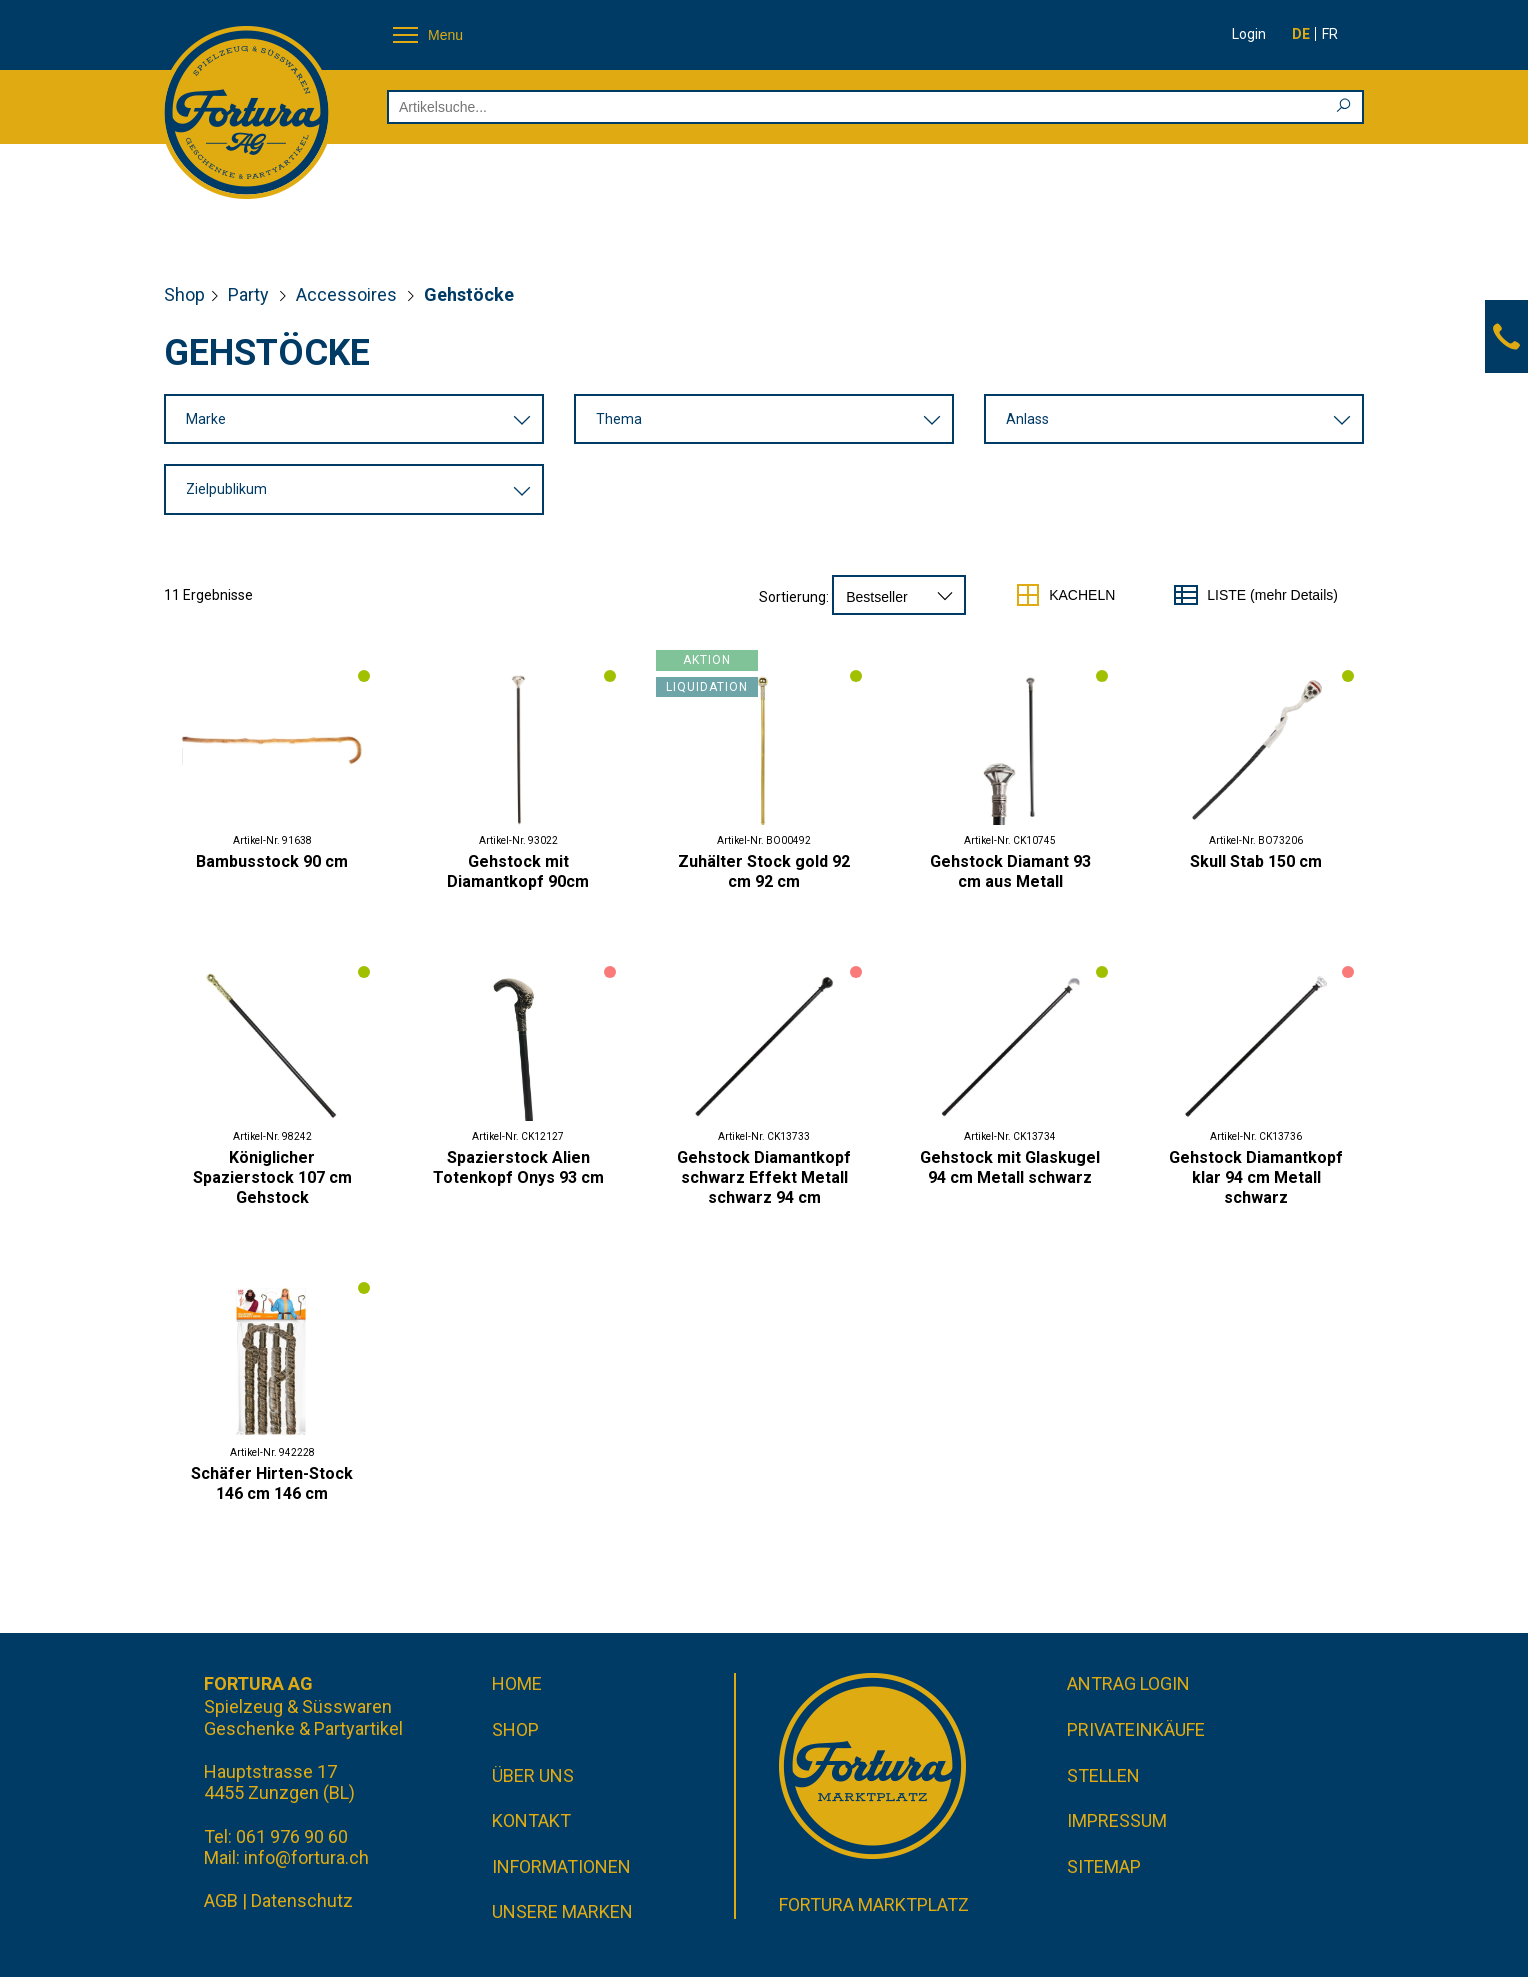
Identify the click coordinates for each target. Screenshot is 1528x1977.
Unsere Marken (562, 1911)
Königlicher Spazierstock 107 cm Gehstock (272, 1177)
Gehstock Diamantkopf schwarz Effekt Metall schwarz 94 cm (764, 1177)
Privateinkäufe (1136, 1729)
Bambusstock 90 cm (272, 861)
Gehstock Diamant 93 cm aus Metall (1010, 871)
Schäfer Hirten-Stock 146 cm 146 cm (272, 1483)
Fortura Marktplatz (874, 1904)
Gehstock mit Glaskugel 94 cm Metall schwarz (1010, 1167)
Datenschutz (302, 1900)
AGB (221, 1900)
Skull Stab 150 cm (1256, 861)
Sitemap (1104, 1866)
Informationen (561, 1866)
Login (1249, 34)
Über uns (533, 1775)
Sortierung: (794, 597)
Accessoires (348, 294)
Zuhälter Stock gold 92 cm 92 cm (764, 871)
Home (517, 1683)
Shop (184, 294)
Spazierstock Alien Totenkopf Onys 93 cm (518, 1167)
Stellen (1103, 1775)
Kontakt (531, 1820)
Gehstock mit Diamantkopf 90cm (518, 871)
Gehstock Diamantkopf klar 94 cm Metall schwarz (1256, 1177)
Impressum (1117, 1820)
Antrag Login (1128, 1683)
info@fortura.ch (306, 1857)
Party (250, 294)
